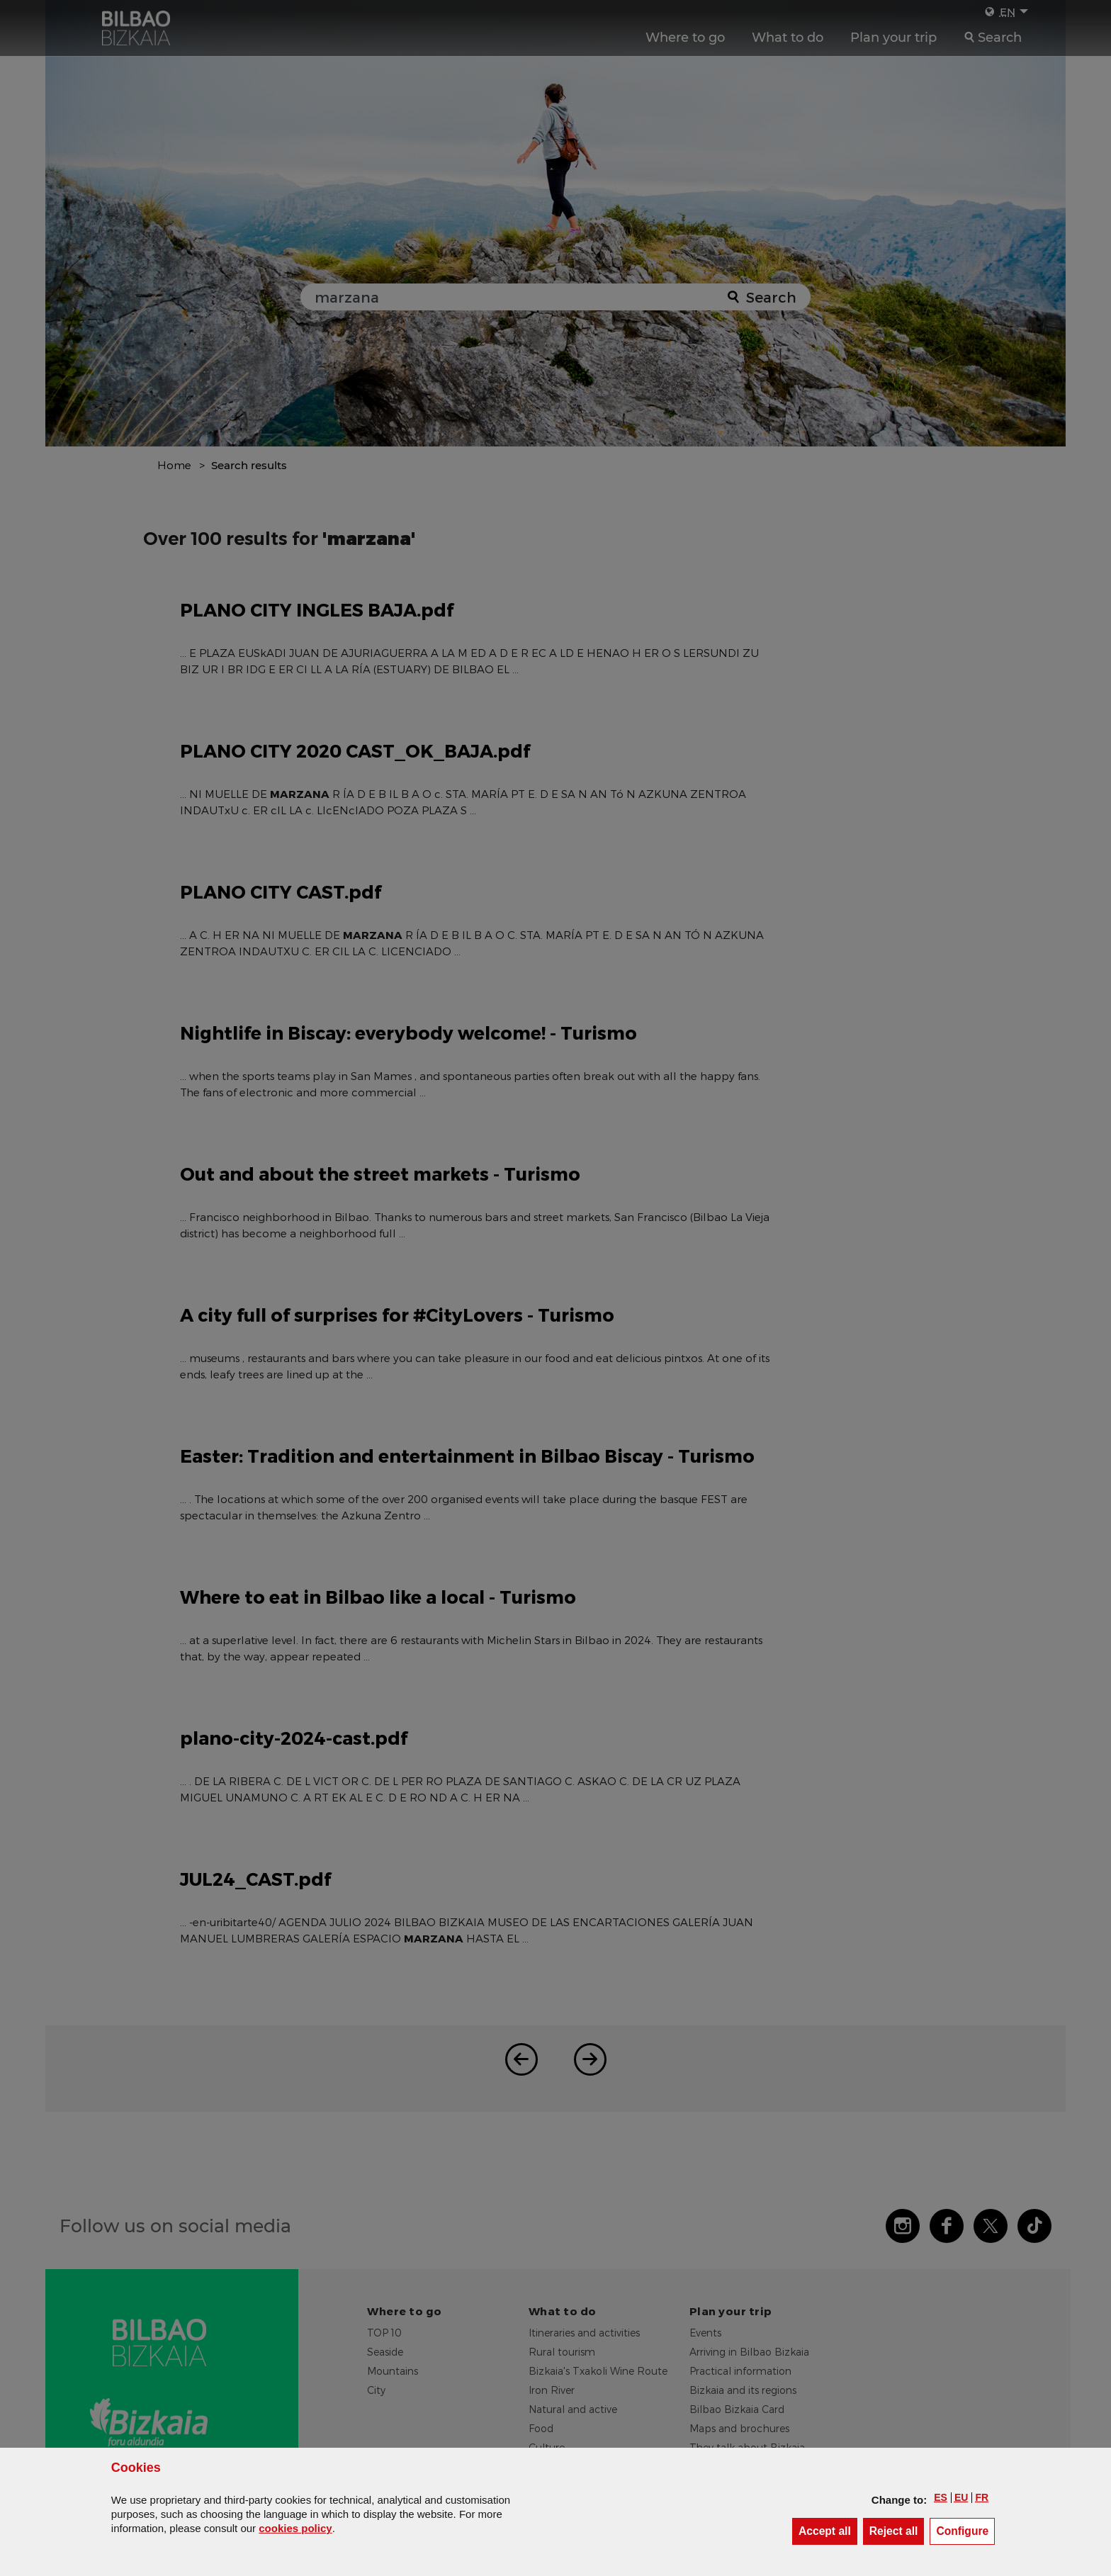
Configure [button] (965, 2530)
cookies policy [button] (295, 2528)
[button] (940, 2497)
